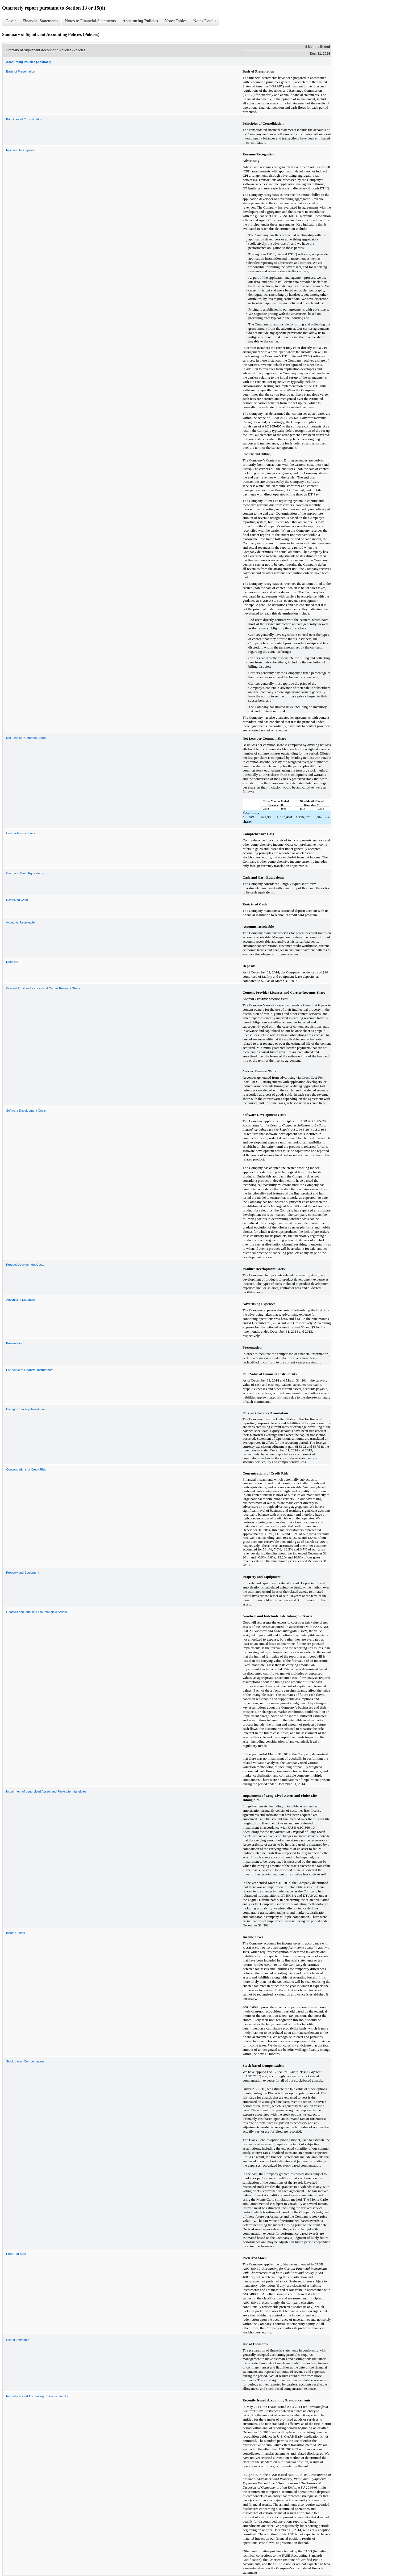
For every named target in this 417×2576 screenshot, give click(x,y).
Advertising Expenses (21, 1299)
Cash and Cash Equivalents (25, 873)
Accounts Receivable (20, 922)
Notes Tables (176, 21)
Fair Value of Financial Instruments (29, 1369)
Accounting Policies (140, 21)
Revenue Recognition (20, 150)
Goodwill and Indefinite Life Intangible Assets (36, 1611)
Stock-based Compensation (25, 2061)
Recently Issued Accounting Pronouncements (37, 2396)
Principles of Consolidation (24, 119)
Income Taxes (15, 1932)
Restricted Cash (17, 899)
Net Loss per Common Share (26, 737)
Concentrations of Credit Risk (26, 1469)
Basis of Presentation (20, 71)
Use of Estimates (17, 2339)
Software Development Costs (26, 1110)
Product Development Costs (25, 1264)
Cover (11, 21)
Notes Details (204, 21)
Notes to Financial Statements (90, 21)
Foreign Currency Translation (25, 1409)
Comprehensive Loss (20, 833)
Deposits (12, 961)
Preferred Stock (16, 2253)
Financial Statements (40, 21)
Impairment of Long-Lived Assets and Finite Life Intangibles (46, 1791)
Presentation (14, 1343)
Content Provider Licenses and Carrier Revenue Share (43, 988)
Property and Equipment (22, 1572)
